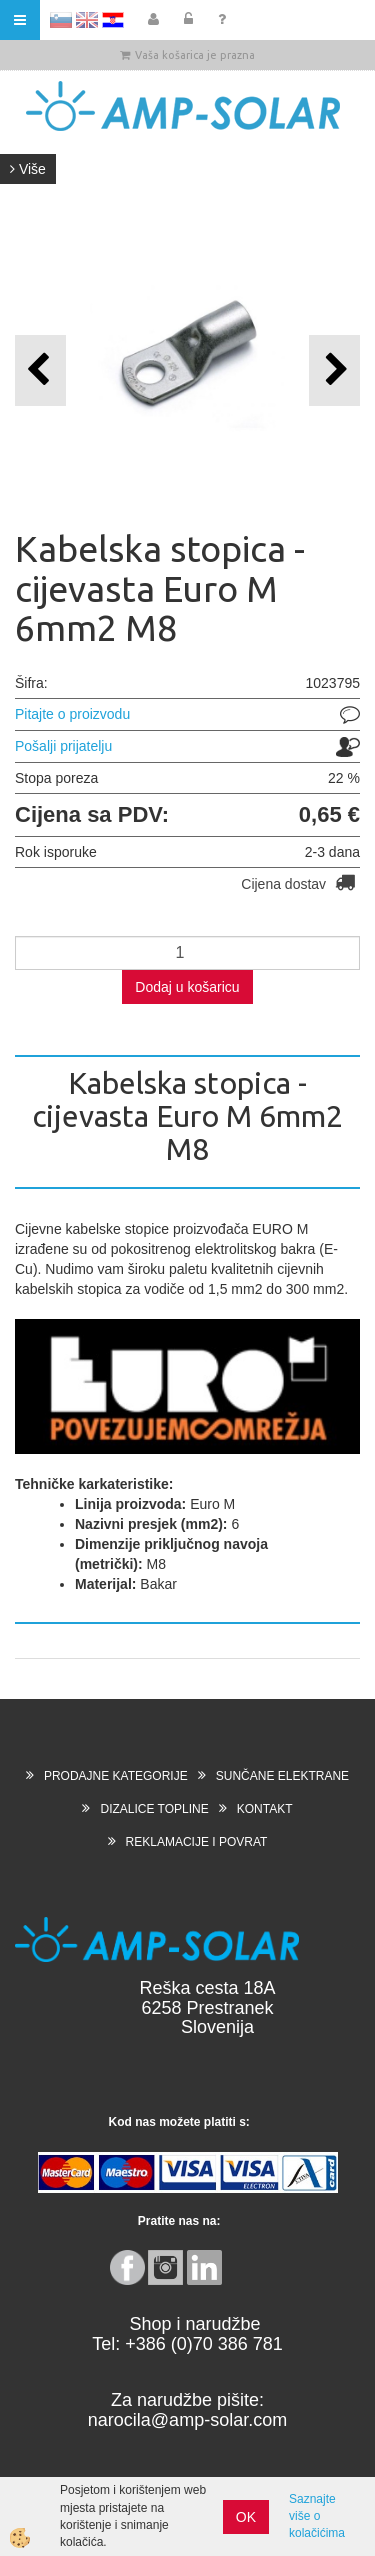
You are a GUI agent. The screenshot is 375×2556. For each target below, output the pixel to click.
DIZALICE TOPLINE (154, 1809)
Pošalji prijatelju (63, 746)
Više (28, 169)
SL (61, 20)
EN (87, 20)
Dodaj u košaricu (187, 987)
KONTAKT (265, 1809)
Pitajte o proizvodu (72, 714)
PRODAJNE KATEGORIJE (116, 1776)
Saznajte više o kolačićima (317, 2516)
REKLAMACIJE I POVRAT (197, 1842)
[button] (334, 370)
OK (246, 2517)
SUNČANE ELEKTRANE (282, 1776)
